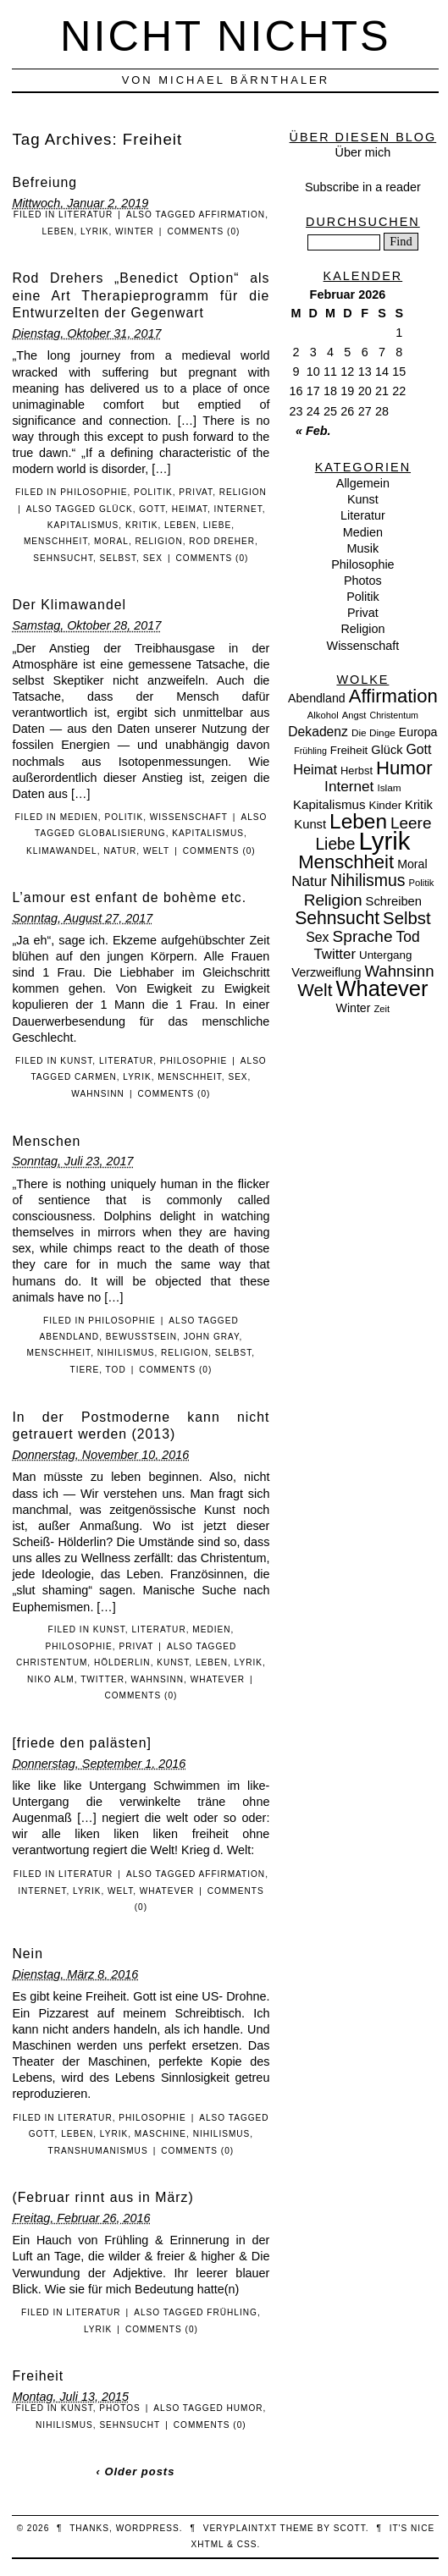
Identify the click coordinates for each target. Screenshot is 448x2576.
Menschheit (56, 541)
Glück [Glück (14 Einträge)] (386, 750)
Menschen (46, 1141)
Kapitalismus (83, 525)
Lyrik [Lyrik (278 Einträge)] (385, 841)
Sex (153, 558)
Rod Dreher (222, 541)
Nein (27, 1953)
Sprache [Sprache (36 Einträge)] (363, 936)
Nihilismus (126, 1352)
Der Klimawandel (69, 604)
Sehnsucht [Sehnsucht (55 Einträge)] (337, 917)
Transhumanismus (98, 2150)
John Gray (212, 1336)
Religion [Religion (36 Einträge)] (333, 900)
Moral (111, 541)
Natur (119, 851)
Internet (238, 509)
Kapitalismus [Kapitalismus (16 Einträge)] (329, 804)
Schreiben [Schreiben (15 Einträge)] (394, 901)
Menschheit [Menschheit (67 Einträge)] (346, 861)
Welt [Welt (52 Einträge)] (314, 989)
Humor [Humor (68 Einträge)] (404, 768)
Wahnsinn (97, 1093)
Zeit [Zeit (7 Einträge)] (381, 1009)
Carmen (96, 1077)
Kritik (141, 525)
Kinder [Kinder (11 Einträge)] (385, 805)
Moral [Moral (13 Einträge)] (412, 864)
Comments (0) (203, 231)
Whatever (218, 1679)
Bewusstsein (141, 1336)
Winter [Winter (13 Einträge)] (353, 1008)
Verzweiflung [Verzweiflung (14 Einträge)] (326, 972)
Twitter (102, 1679)
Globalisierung (122, 833)
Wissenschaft (189, 817)
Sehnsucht (63, 558)
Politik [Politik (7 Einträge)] (421, 883)
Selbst (118, 558)
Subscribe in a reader (363, 187)
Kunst (76, 1060)
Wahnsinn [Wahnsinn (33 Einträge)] (399, 971)
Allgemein (363, 483)
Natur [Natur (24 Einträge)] (309, 881)
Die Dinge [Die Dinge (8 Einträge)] (373, 733)
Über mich (363, 152)
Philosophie (93, 492)
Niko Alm (51, 1679)
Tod (116, 1369)
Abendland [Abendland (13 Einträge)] (317, 698)
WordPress (148, 2528)
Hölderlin (122, 1662)
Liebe (217, 525)
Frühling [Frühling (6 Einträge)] (310, 751)
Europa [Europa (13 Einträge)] (418, 732)
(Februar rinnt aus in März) (102, 2197)
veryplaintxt (240, 2528)
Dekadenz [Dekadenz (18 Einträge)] (318, 731)
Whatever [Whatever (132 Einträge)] (382, 988)
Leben (57, 231)
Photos (119, 2408)
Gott (152, 509)
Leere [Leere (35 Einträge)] (410, 823)
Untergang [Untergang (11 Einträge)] (385, 955)
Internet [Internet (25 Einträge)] (348, 786)
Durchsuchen (363, 221)
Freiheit (38, 2376)
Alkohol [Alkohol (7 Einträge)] (323, 715)
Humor (244, 2408)
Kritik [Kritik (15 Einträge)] (419, 805)
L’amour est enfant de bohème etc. (129, 897)
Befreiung (44, 182)
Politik (153, 492)
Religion (243, 492)
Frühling (232, 2312)
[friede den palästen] (81, 1743)
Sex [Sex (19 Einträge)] (317, 937)
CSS (247, 2544)
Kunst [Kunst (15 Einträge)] (310, 824)
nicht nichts (225, 36)
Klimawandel (61, 851)
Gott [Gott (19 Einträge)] (418, 749)
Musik (363, 548)
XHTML (207, 2544)
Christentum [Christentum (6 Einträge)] (394, 715)
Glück (116, 509)
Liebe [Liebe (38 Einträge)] (335, 844)
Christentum (51, 1662)
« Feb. (313, 431)
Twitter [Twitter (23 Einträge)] (334, 954)
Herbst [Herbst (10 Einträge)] (356, 770)
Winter (134, 231)
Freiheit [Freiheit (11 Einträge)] (349, 750)
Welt (156, 851)
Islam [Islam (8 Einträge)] (389, 788)
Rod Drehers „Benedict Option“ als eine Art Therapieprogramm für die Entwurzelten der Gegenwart (140, 295)
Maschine (160, 2133)
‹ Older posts (135, 2471)
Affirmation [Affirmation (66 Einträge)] (393, 696)
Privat (196, 492)
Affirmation (232, 214)
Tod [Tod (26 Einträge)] (408, 936)
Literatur (85, 214)
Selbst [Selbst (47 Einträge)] (407, 918)
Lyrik (94, 231)
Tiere (85, 1369)
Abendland (70, 1336)
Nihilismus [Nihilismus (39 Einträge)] (367, 880)
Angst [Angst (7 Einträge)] (354, 715)
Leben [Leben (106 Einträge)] (358, 821)
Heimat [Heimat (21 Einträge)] (315, 769)
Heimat (189, 509)
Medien (79, 817)
